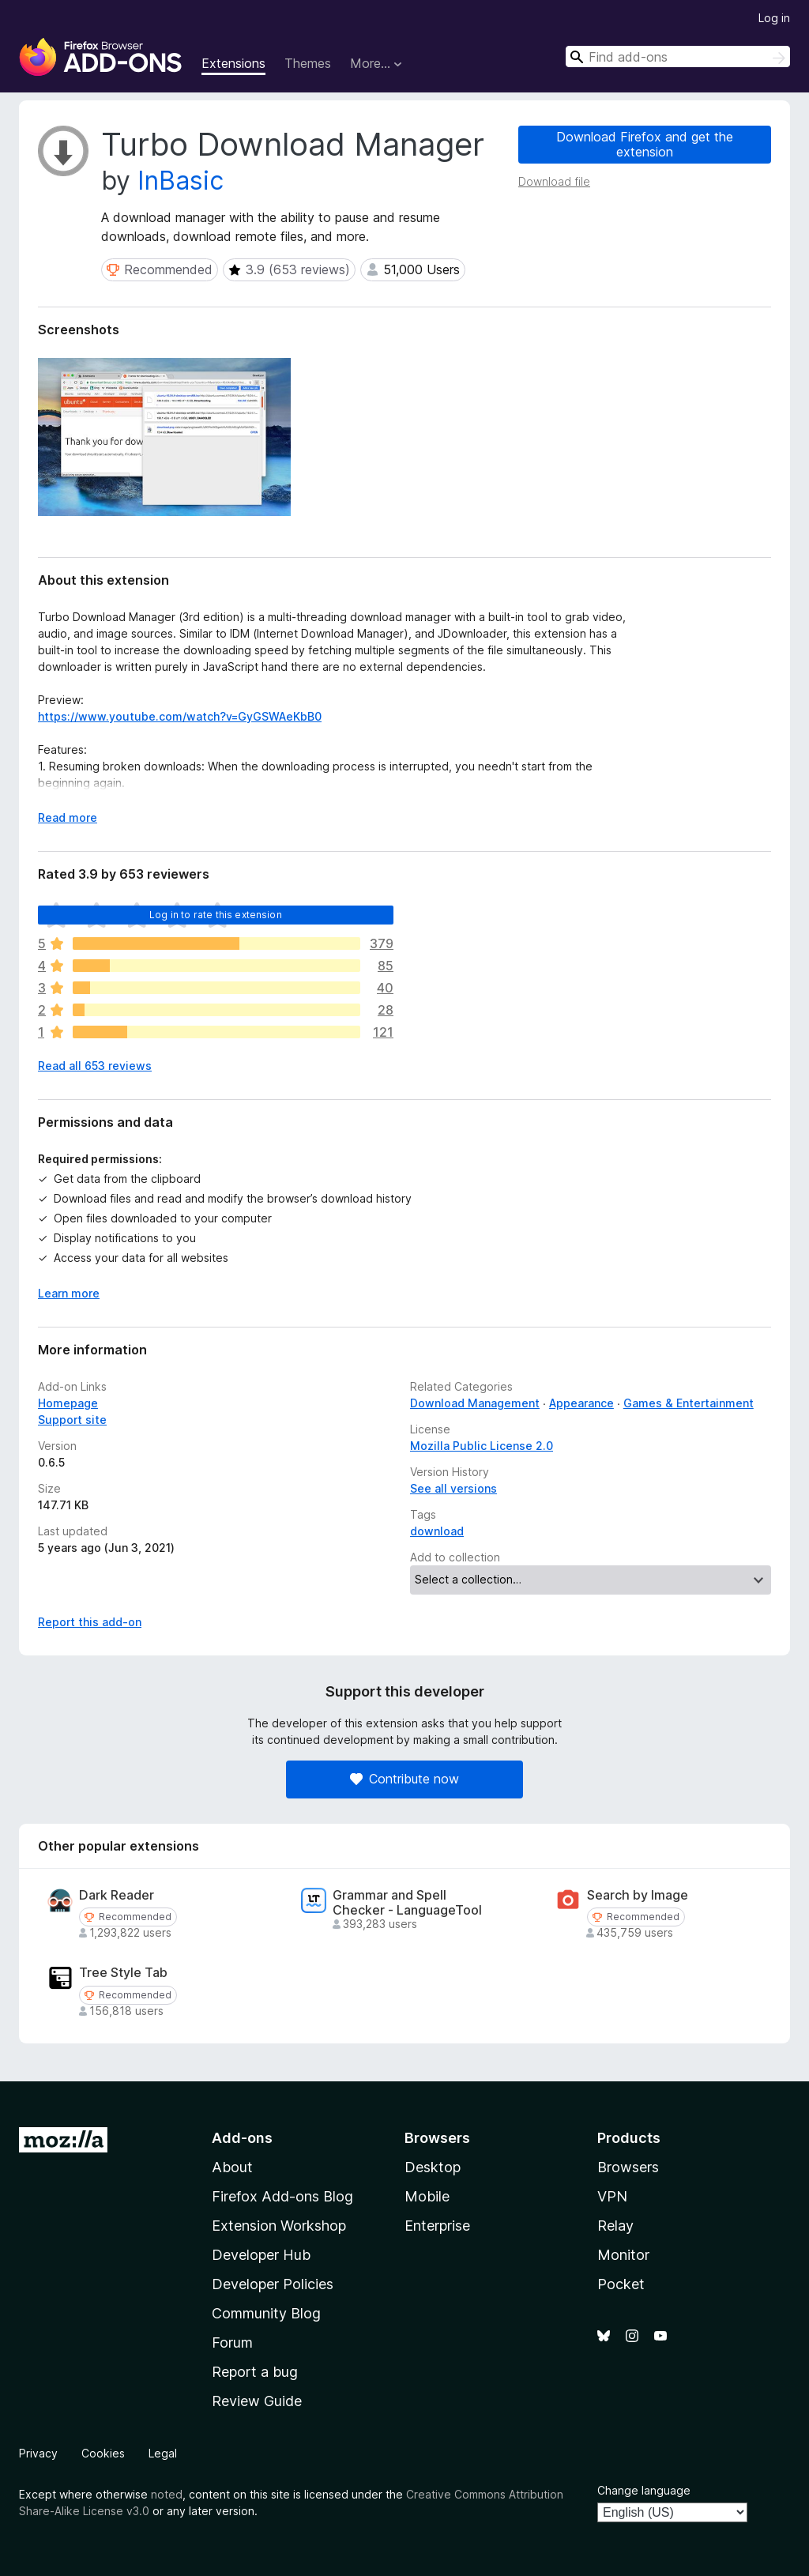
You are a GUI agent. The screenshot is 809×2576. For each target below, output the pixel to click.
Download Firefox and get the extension (644, 144)
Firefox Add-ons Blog (282, 2196)
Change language (643, 2490)
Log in (774, 17)
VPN (612, 2196)
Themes (307, 63)
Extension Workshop (279, 2225)
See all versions (453, 1488)
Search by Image (637, 1895)
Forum (232, 2342)
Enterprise (437, 2225)
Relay (615, 2225)
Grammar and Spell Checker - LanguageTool (407, 1903)
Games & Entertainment (688, 1403)
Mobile (427, 2196)
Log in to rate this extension (215, 915)
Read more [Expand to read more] (67, 817)
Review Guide (257, 2401)
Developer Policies (272, 2284)
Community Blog (266, 2313)
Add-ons (242, 2138)
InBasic (180, 180)
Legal (163, 2453)
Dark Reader (116, 1895)
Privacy (38, 2453)
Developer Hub (261, 2254)
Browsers (628, 2167)
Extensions (233, 63)
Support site (72, 1419)
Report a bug (255, 2371)
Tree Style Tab (123, 1972)
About (232, 2167)
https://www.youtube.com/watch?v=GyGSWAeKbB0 (180, 716)
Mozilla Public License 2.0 (481, 1445)
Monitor (623, 2254)
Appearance (581, 1403)
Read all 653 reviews (95, 1065)
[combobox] (678, 56)
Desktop (432, 2167)
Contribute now (404, 1779)
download (437, 1531)
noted (166, 2494)
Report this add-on (89, 1622)
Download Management (475, 1403)
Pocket (621, 2284)
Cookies (103, 2453)
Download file (554, 181)
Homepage (68, 1403)
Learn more (69, 1293)
